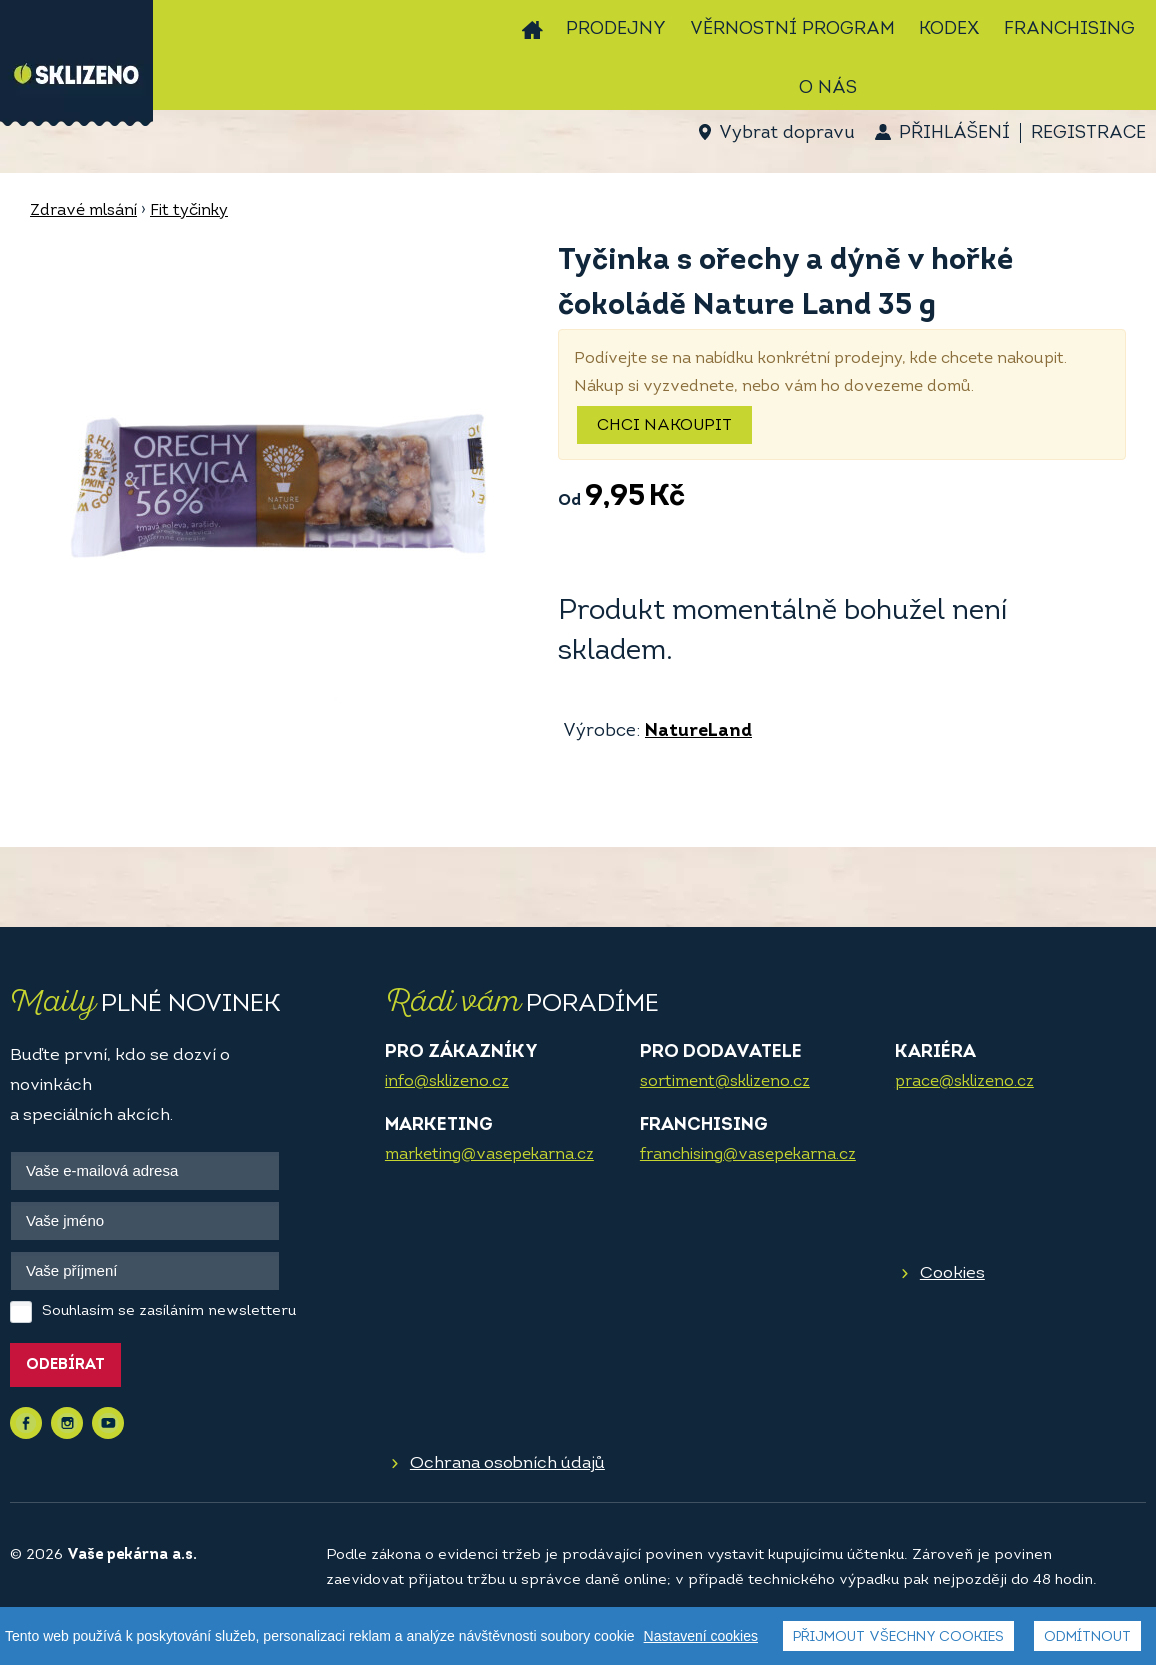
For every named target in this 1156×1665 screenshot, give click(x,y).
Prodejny (616, 29)
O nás (828, 88)
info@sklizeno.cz (447, 1082)
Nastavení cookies (701, 1636)
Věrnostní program (792, 29)
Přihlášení (954, 133)
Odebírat (65, 1365)
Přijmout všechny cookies (898, 1637)
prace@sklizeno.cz (964, 1082)
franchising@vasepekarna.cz (748, 1155)
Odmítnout (1087, 1637)
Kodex (949, 29)
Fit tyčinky (189, 211)
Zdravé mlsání (83, 211)
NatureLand (698, 731)
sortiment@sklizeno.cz (725, 1082)
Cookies (952, 1273)
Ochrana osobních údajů (507, 1463)
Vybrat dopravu (786, 133)
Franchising (1069, 29)
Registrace (1088, 133)
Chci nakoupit (664, 426)
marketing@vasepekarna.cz (489, 1155)
